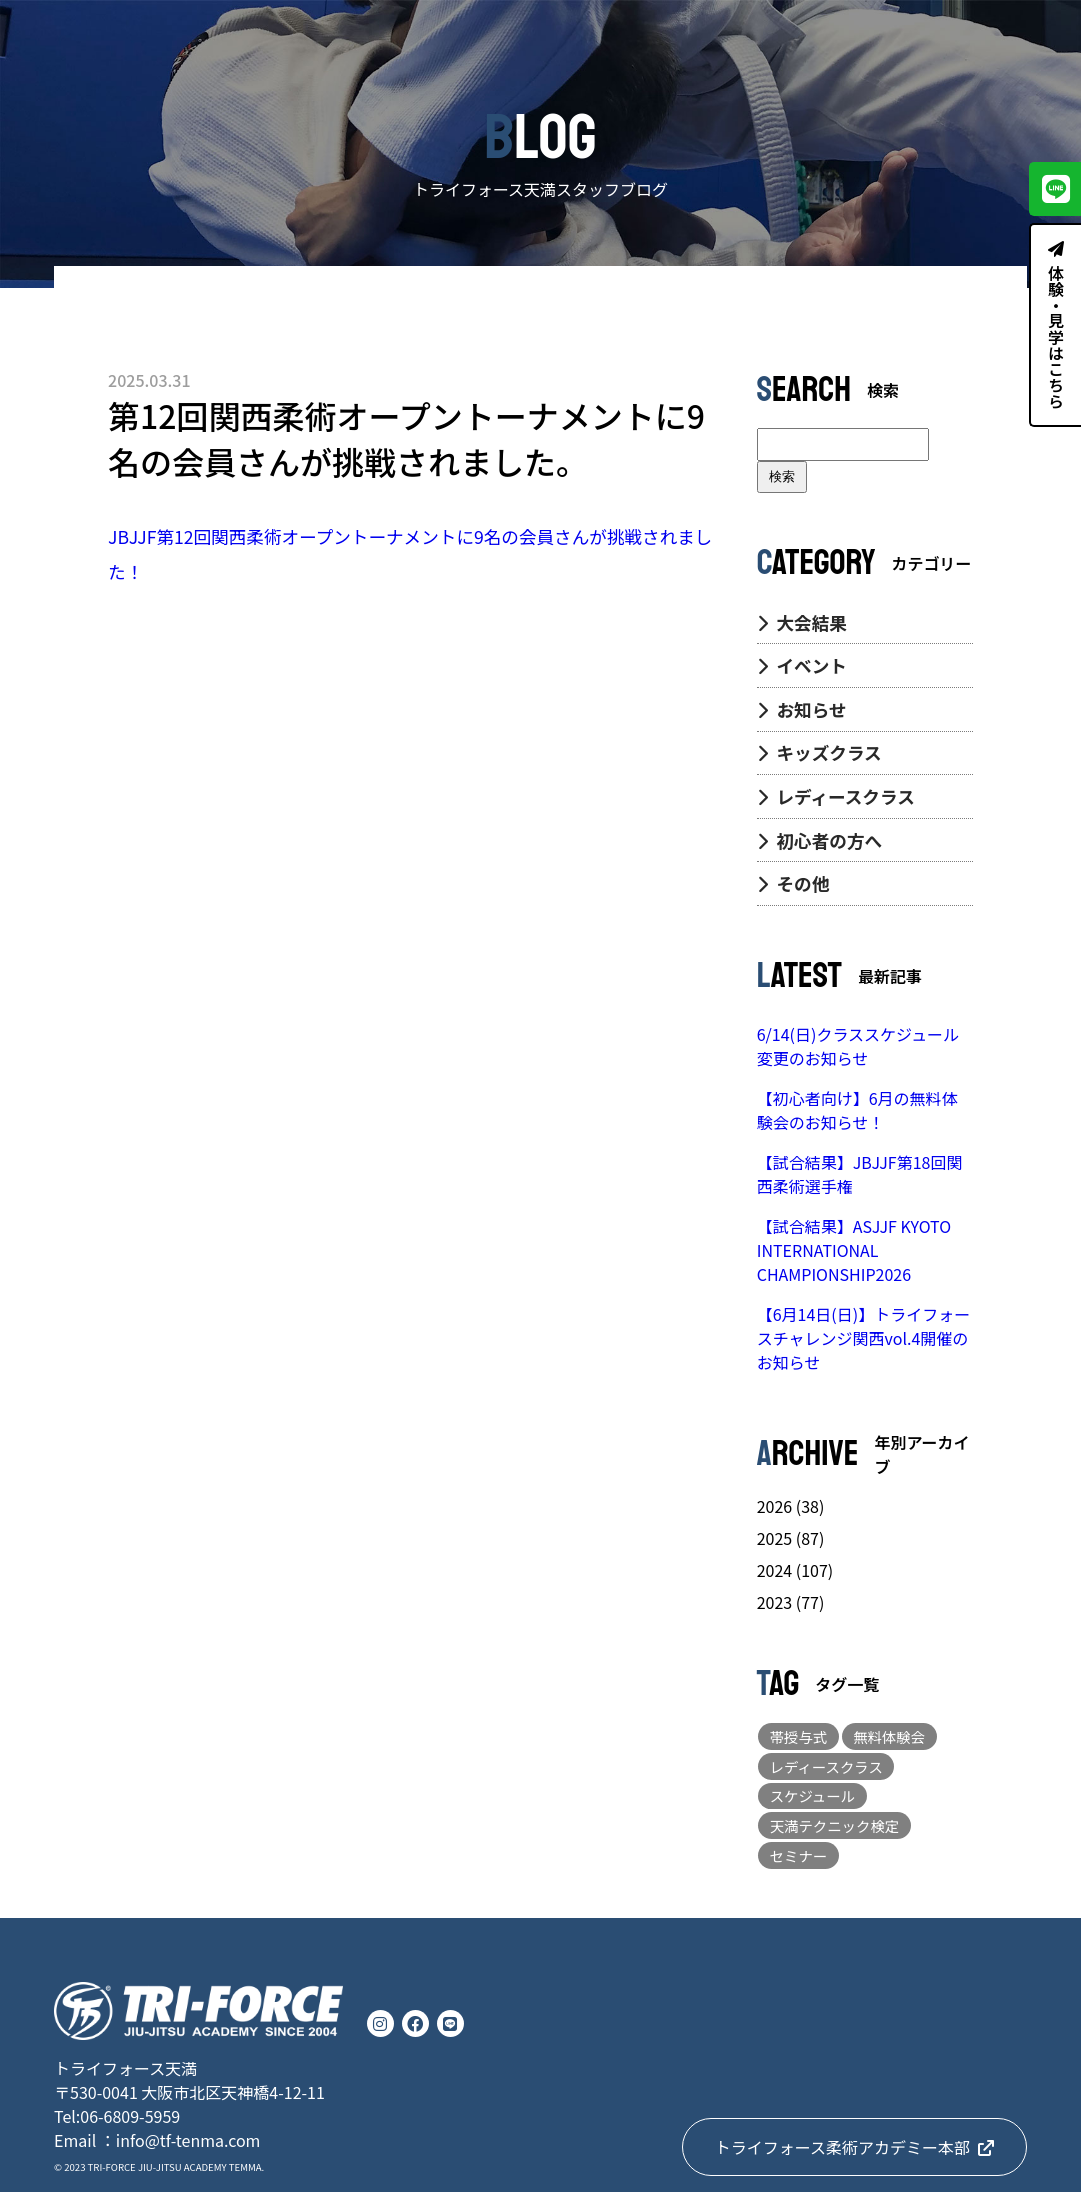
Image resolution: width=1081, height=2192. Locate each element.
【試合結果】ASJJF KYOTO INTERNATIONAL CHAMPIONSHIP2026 (854, 1250)
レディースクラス (836, 796)
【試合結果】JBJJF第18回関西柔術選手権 (860, 1174)
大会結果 (802, 622)
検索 (782, 476)
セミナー (799, 1855)
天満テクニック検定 (835, 1825)
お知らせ (802, 709)
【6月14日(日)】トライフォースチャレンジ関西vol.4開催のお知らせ (863, 1338)
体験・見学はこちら (1056, 325)
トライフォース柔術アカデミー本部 (854, 2147)
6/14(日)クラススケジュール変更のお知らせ (858, 1046)
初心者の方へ (819, 840)
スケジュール (812, 1795)
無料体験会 (889, 1736)
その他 (793, 883)
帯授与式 (799, 1736)
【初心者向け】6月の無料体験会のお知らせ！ (857, 1110)
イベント (802, 665)
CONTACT (1005, 37)
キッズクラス (819, 752)
